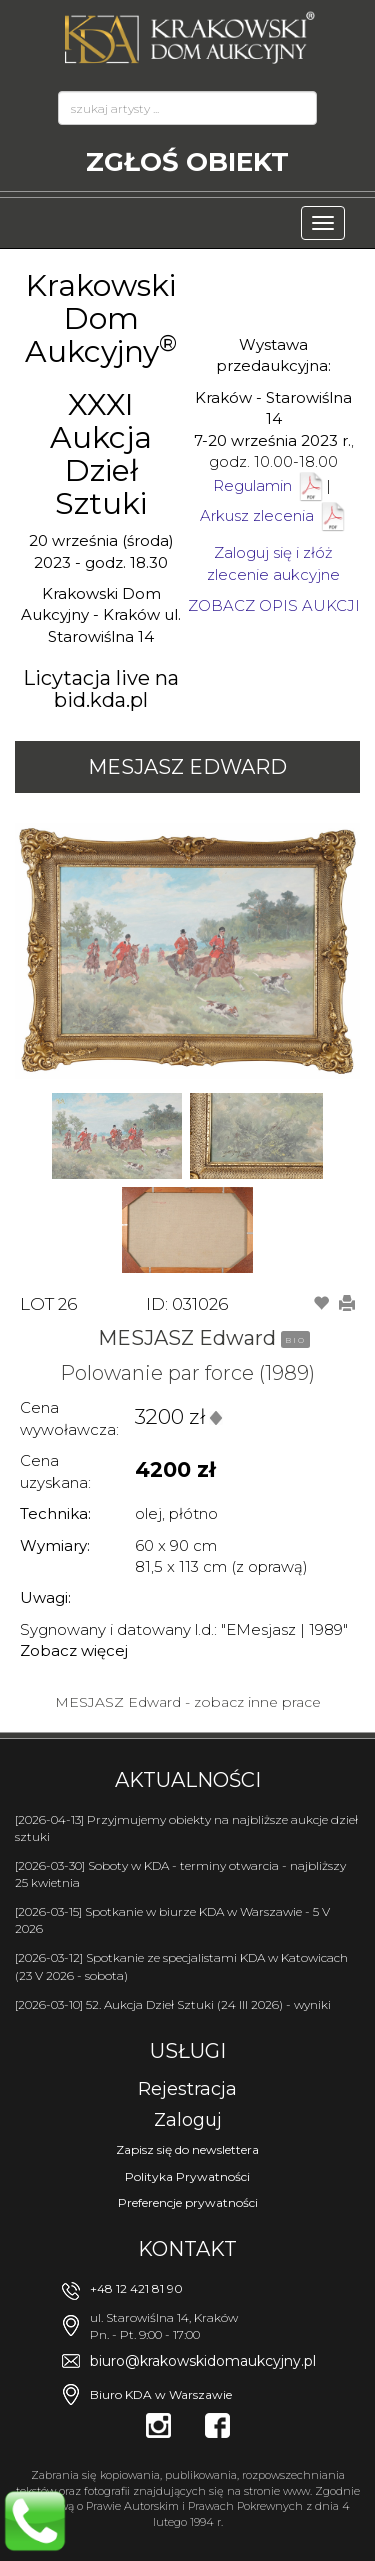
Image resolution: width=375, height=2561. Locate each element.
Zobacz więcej (74, 1650)
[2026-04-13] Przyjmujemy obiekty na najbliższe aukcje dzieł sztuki (186, 1828)
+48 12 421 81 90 (136, 2288)
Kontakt (187, 2249)
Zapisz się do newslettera (187, 2149)
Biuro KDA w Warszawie (161, 2394)
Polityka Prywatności (187, 2176)
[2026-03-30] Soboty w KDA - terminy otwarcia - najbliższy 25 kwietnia (180, 1874)
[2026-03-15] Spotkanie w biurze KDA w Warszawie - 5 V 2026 (172, 1920)
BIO (295, 1340)
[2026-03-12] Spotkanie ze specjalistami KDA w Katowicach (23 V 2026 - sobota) (181, 1966)
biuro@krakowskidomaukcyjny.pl (203, 2361)
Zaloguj (188, 2120)
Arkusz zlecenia (274, 515)
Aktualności (188, 1780)
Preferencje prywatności (188, 2202)
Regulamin (252, 485)
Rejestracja (187, 2089)
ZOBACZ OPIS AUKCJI (274, 605)
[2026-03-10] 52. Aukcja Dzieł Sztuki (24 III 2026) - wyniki (173, 2004)
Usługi (188, 2051)
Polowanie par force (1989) (187, 1373)
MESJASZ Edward (187, 767)
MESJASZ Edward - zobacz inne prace (188, 1702)
